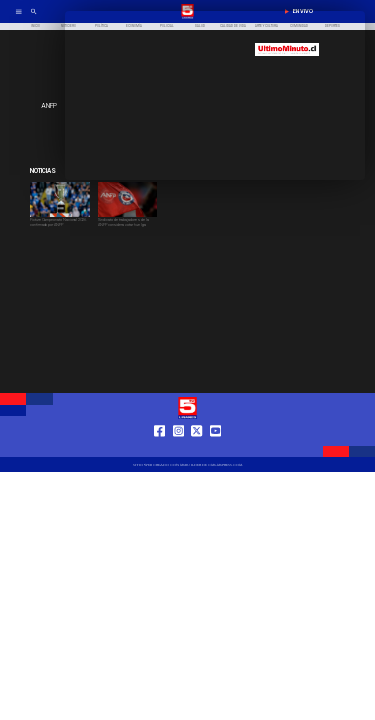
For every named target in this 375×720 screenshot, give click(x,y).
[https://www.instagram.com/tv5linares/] (178, 449)
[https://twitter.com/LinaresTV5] (196, 449)
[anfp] (128, 216)
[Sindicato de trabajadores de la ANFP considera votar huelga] (128, 226)
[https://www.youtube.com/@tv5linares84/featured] (215, 449)
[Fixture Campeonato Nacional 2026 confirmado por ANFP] (60, 226)
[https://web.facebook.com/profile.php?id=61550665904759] (159, 449)
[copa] (60, 216)
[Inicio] (35, 26)
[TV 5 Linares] (34, 18)
